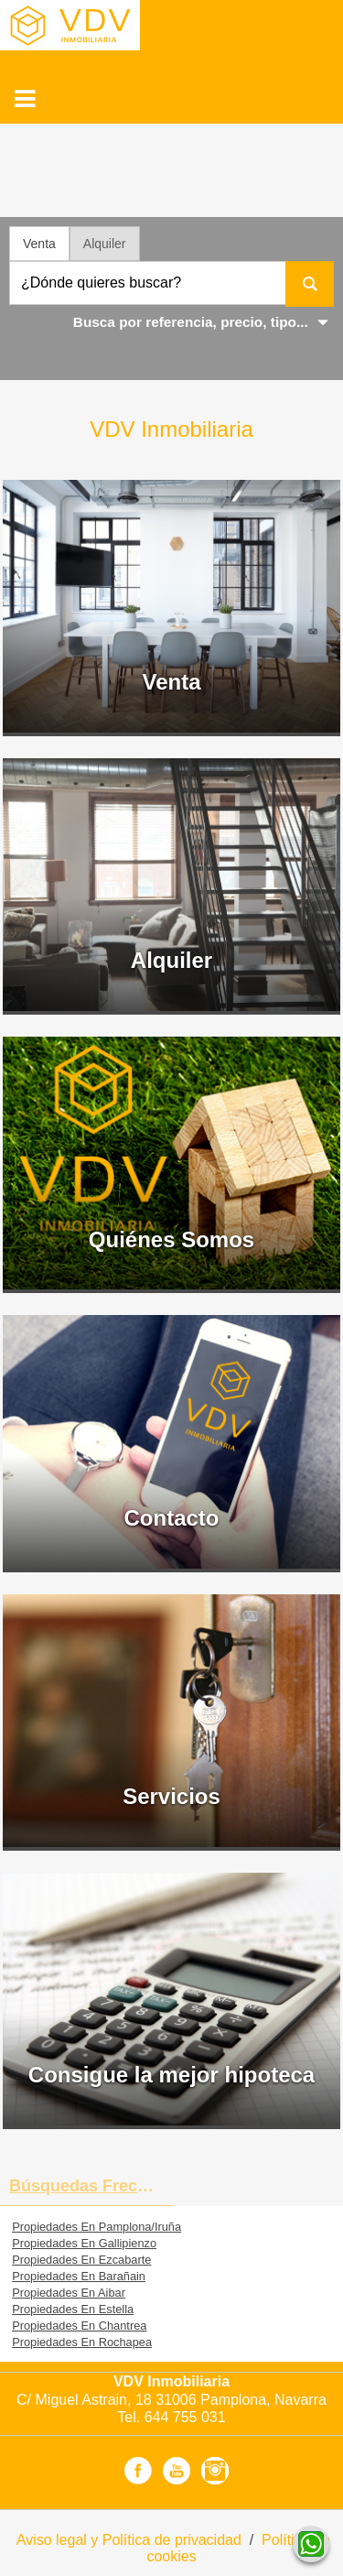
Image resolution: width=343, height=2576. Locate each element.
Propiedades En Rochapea (82, 2342)
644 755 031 (185, 2417)
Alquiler (104, 243)
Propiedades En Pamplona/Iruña (96, 2227)
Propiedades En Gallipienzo (84, 2243)
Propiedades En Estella (73, 2309)
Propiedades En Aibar (68, 2292)
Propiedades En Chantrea (79, 2325)
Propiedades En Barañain (78, 2276)
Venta (39, 243)
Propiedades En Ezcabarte (81, 2259)
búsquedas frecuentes (90, 2186)
